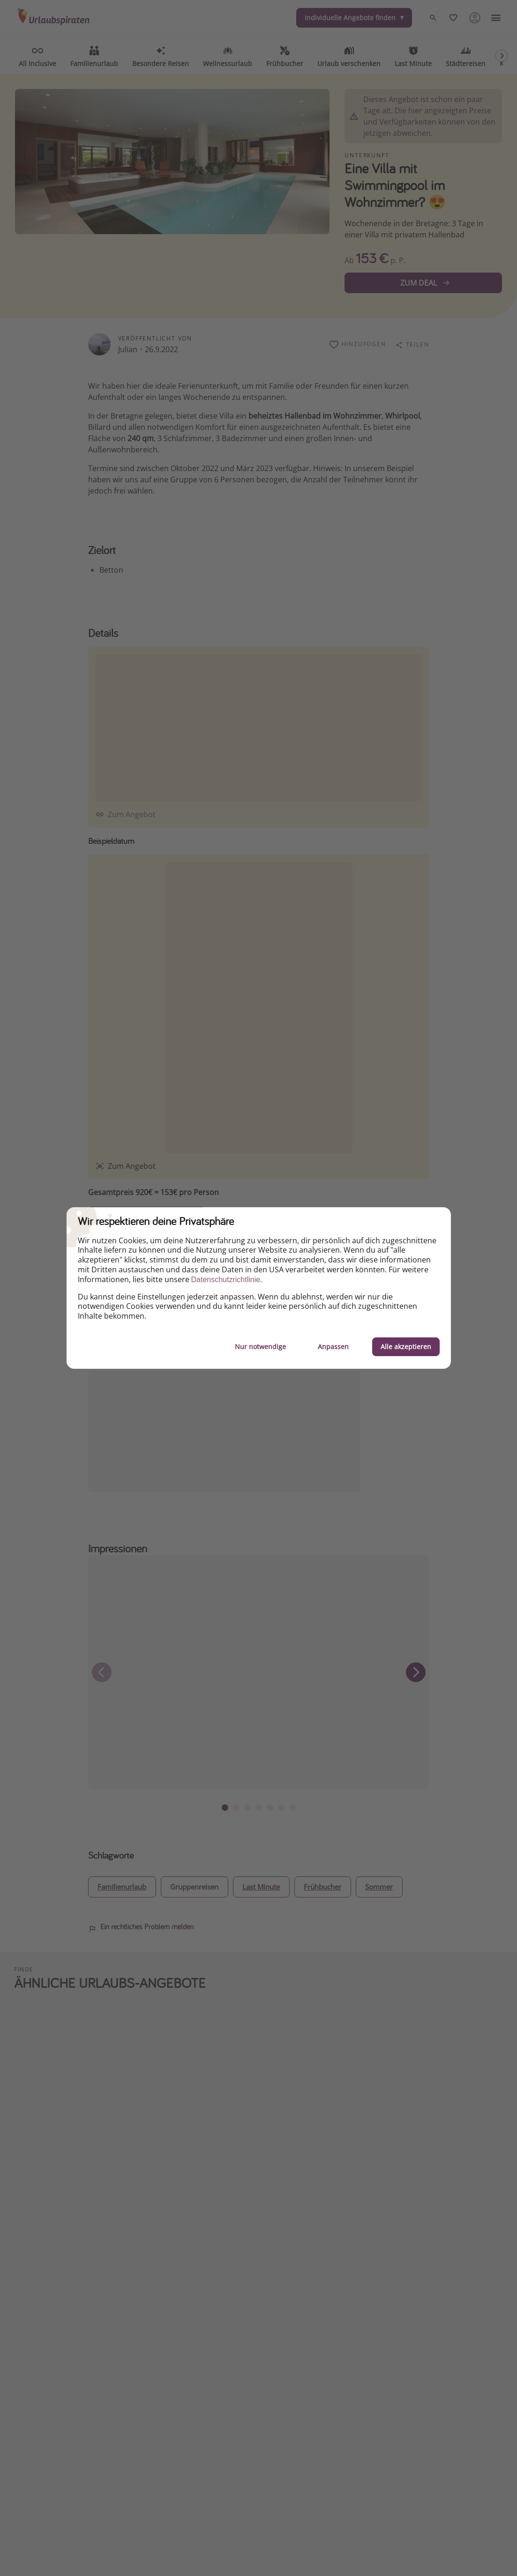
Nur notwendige (260, 1346)
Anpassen (333, 1346)
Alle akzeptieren (406, 1346)
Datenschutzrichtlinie (226, 1280)
